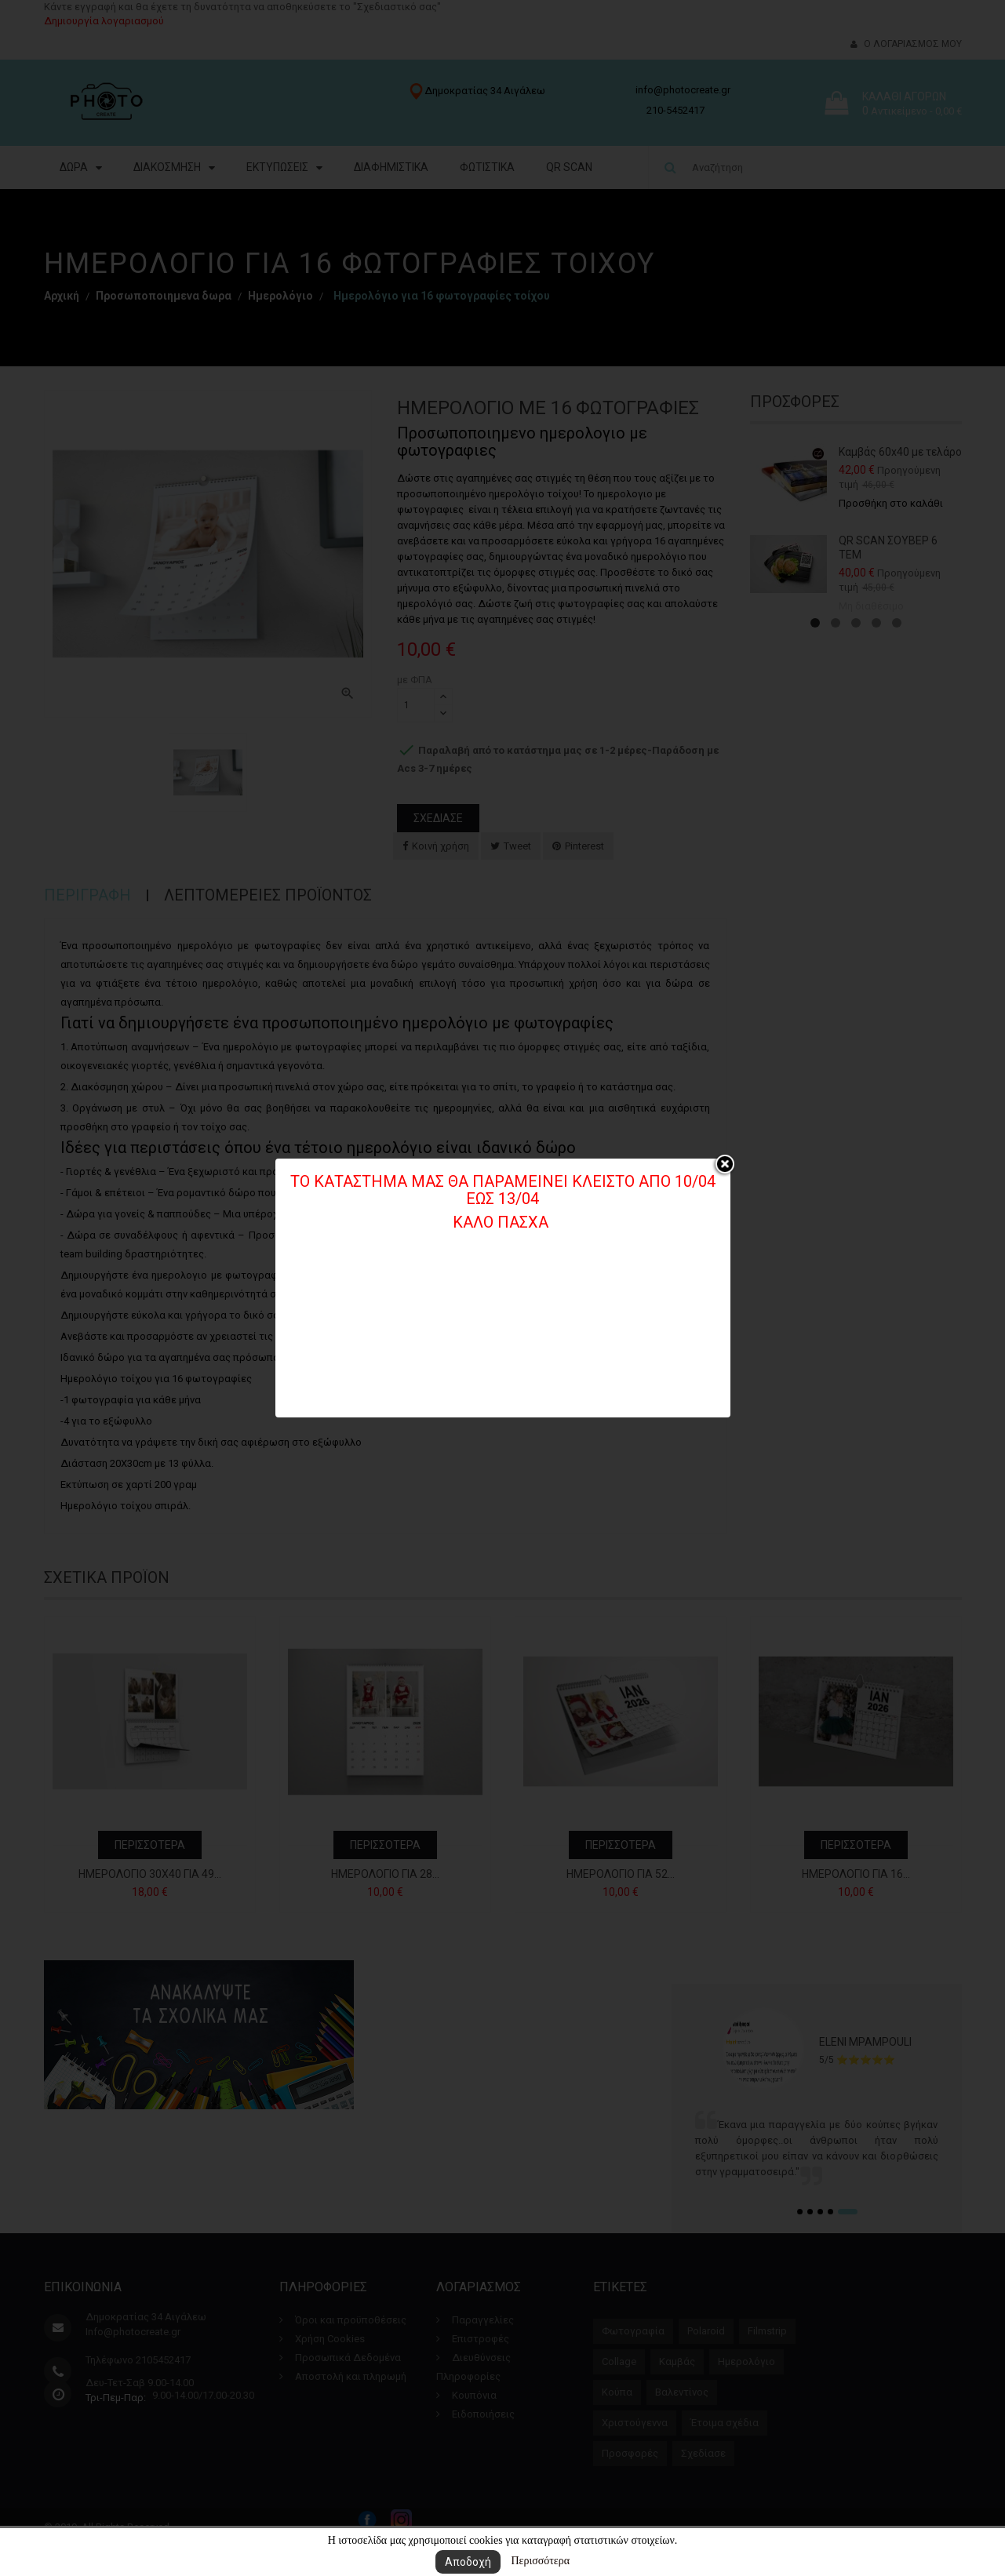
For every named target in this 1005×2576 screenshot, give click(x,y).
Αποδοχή (468, 2562)
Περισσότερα (540, 2561)
